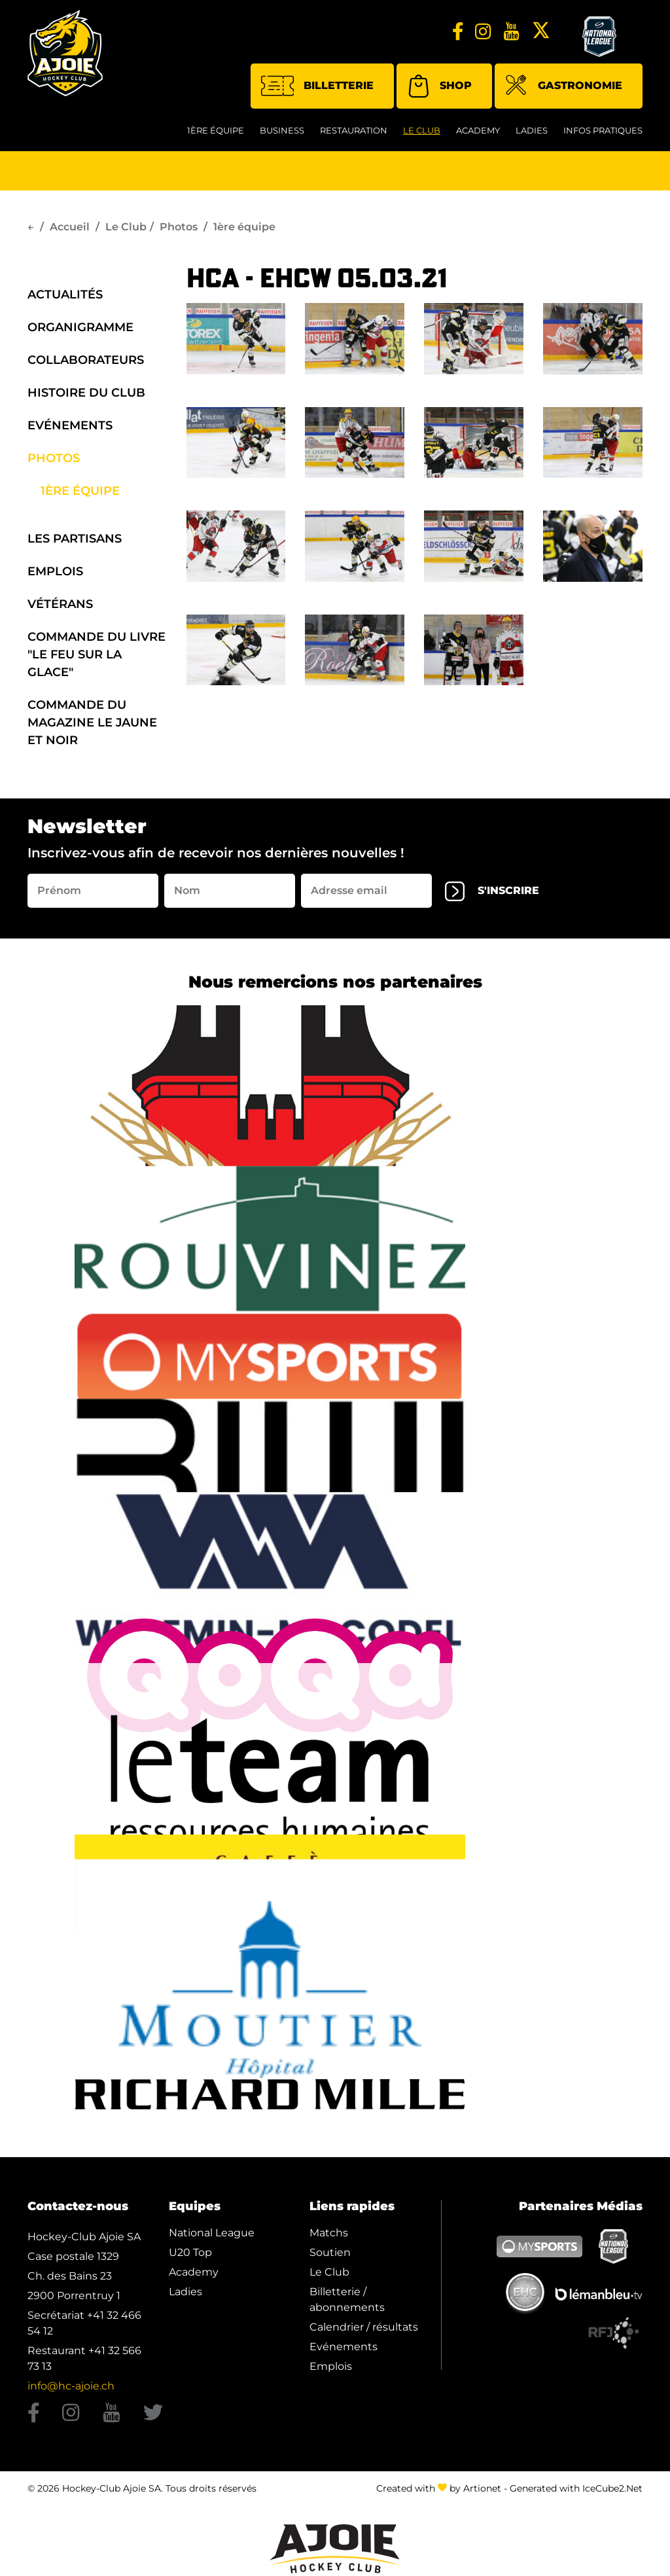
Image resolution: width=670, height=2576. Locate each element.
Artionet (482, 2488)
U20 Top (190, 2252)
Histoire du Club (86, 392)
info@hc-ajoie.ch (71, 2386)
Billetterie (317, 85)
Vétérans (60, 604)
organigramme (80, 327)
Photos (179, 227)
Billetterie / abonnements (347, 2299)
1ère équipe (215, 130)
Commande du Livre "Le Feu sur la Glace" (96, 654)
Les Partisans (74, 538)
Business (282, 130)
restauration (353, 130)
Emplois (55, 571)
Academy (478, 130)
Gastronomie (563, 87)
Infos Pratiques (603, 130)
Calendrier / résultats (363, 2327)
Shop (439, 86)
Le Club (421, 130)
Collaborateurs (85, 360)
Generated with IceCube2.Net (576, 2488)
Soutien (330, 2252)
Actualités (65, 294)
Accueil (70, 227)
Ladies (532, 130)
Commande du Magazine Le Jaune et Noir (92, 722)
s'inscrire (492, 891)
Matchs (328, 2233)
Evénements (70, 425)
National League (212, 2233)
